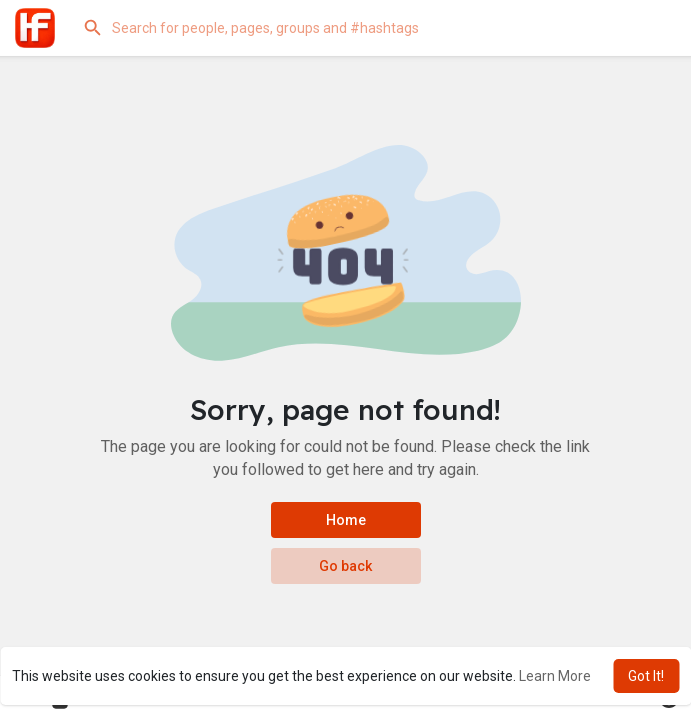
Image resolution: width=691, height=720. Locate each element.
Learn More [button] (555, 676)
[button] (370, 28)
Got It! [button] (646, 676)
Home (346, 520)
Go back (345, 566)
